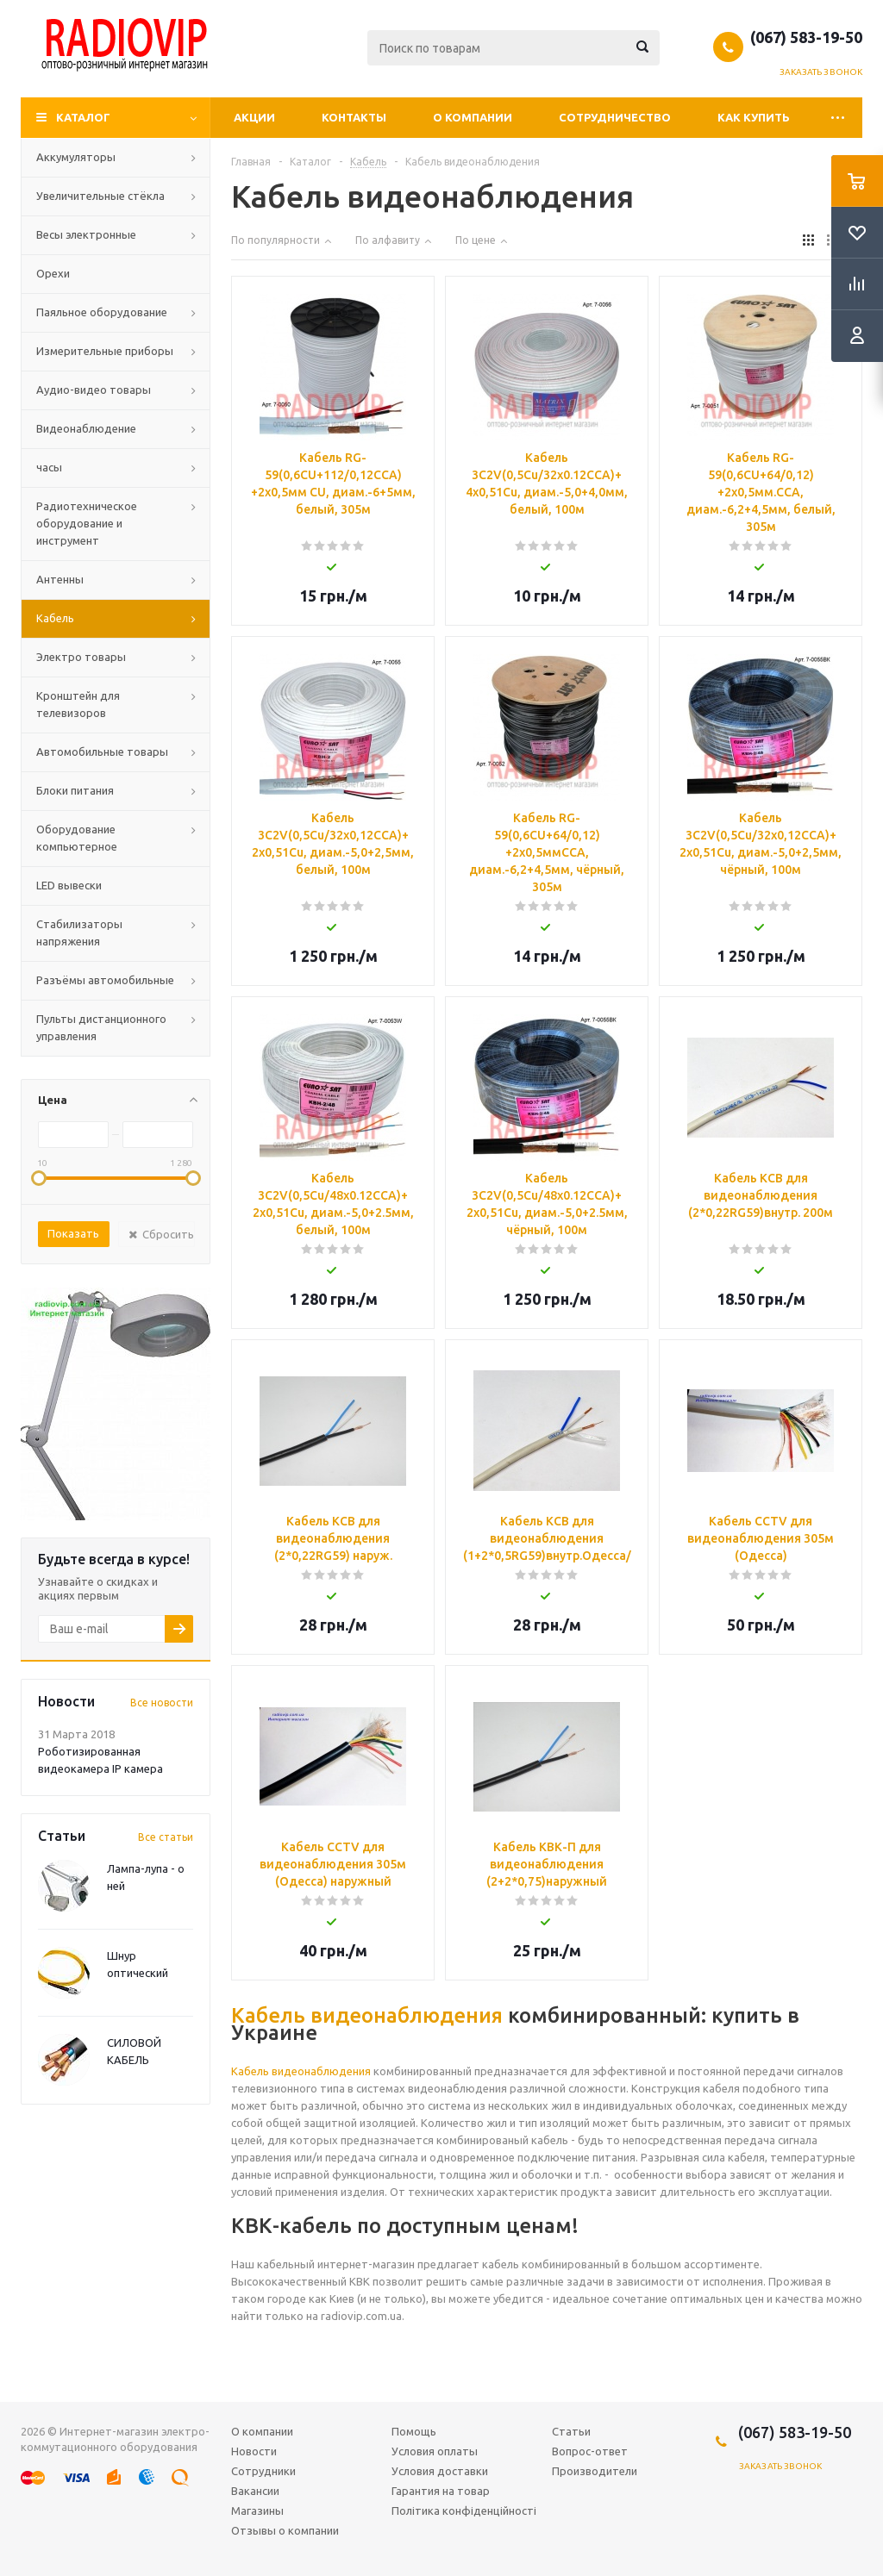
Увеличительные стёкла (100, 196)
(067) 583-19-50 (806, 37)
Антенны (60, 579)
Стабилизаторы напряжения (79, 932)
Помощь (413, 2431)
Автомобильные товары (102, 751)
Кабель (55, 618)
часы (49, 467)
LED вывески (69, 885)
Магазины (257, 2510)
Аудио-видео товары (93, 390)
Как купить (753, 117)
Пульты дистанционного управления (101, 1027)
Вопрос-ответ (590, 2451)
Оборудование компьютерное (76, 837)
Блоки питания (75, 790)
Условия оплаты (434, 2451)
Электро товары (81, 657)
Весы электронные (86, 234)
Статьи (571, 2431)
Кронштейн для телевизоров (78, 704)
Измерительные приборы (104, 351)
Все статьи (165, 1837)
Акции (254, 117)
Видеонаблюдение (86, 428)
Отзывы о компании (285, 2530)
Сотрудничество (615, 117)
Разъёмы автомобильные (105, 980)
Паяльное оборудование (101, 312)
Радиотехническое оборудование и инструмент (86, 523)
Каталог (83, 117)
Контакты (354, 117)
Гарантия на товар (440, 2491)
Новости (254, 2451)
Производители (594, 2471)
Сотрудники (263, 2471)
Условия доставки (439, 2471)
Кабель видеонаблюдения (367, 2015)
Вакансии (255, 2491)
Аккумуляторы (76, 157)
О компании (472, 117)
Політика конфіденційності (463, 2510)
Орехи (53, 273)
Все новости (161, 1702)
